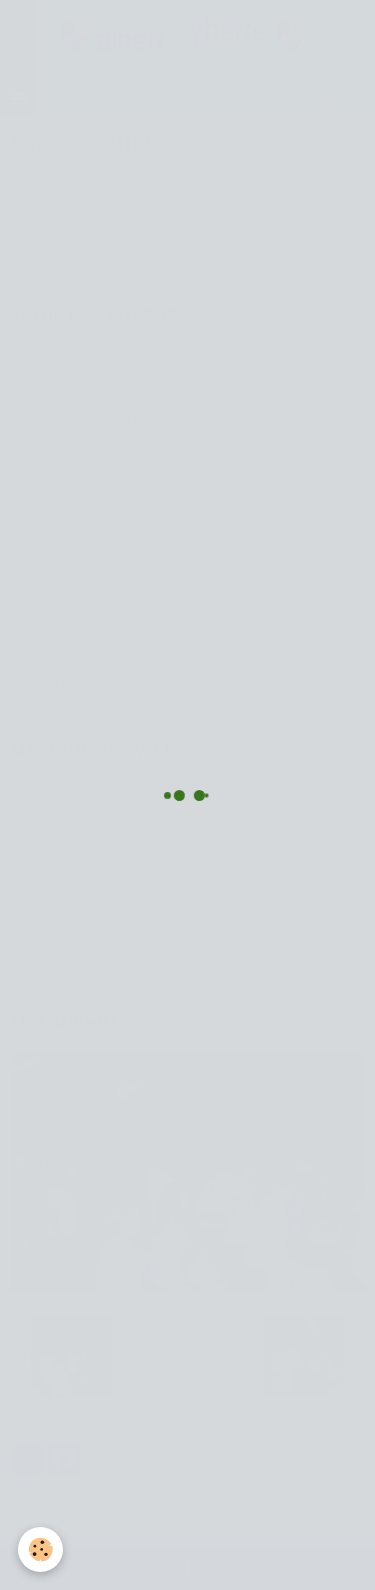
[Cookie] (40, 1549)
